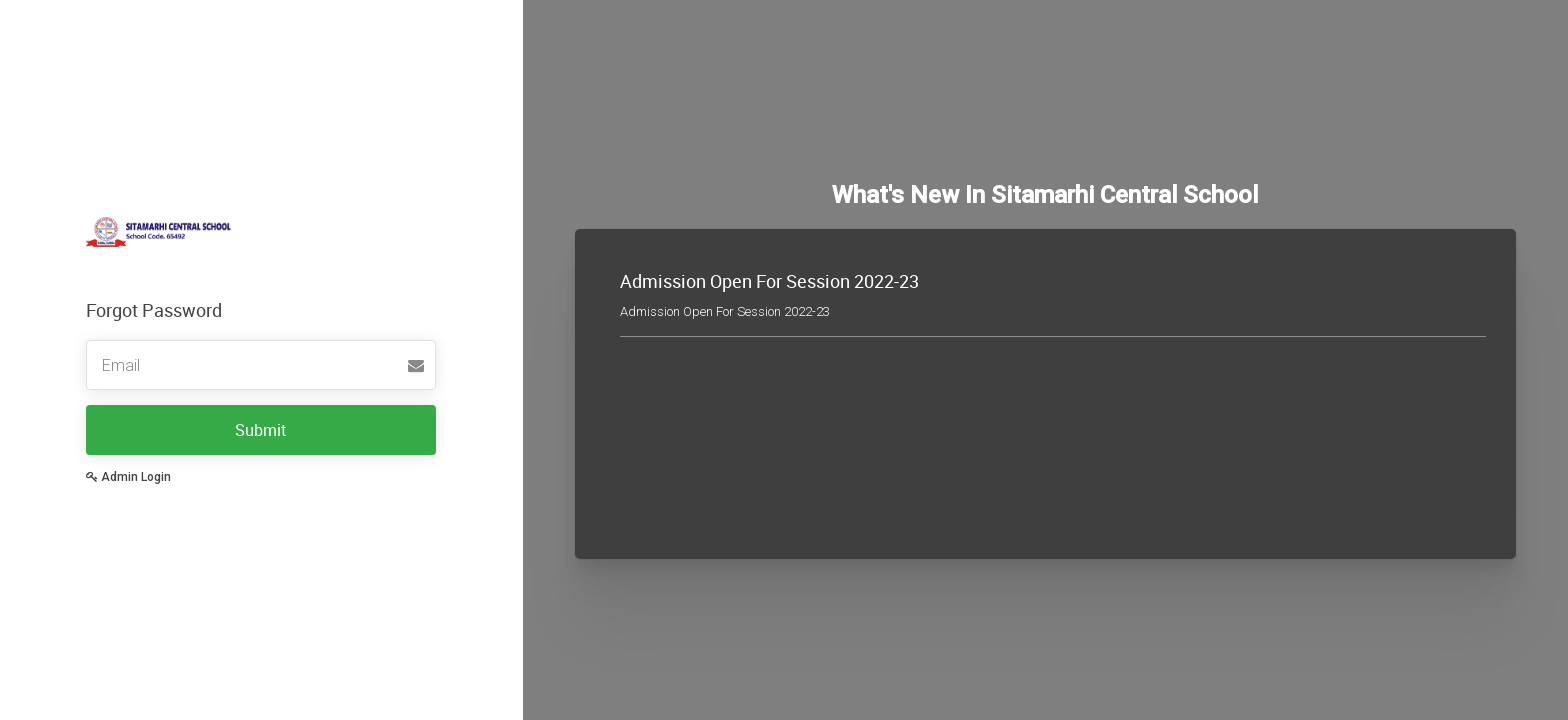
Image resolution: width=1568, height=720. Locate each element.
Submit (261, 430)
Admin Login (128, 477)
